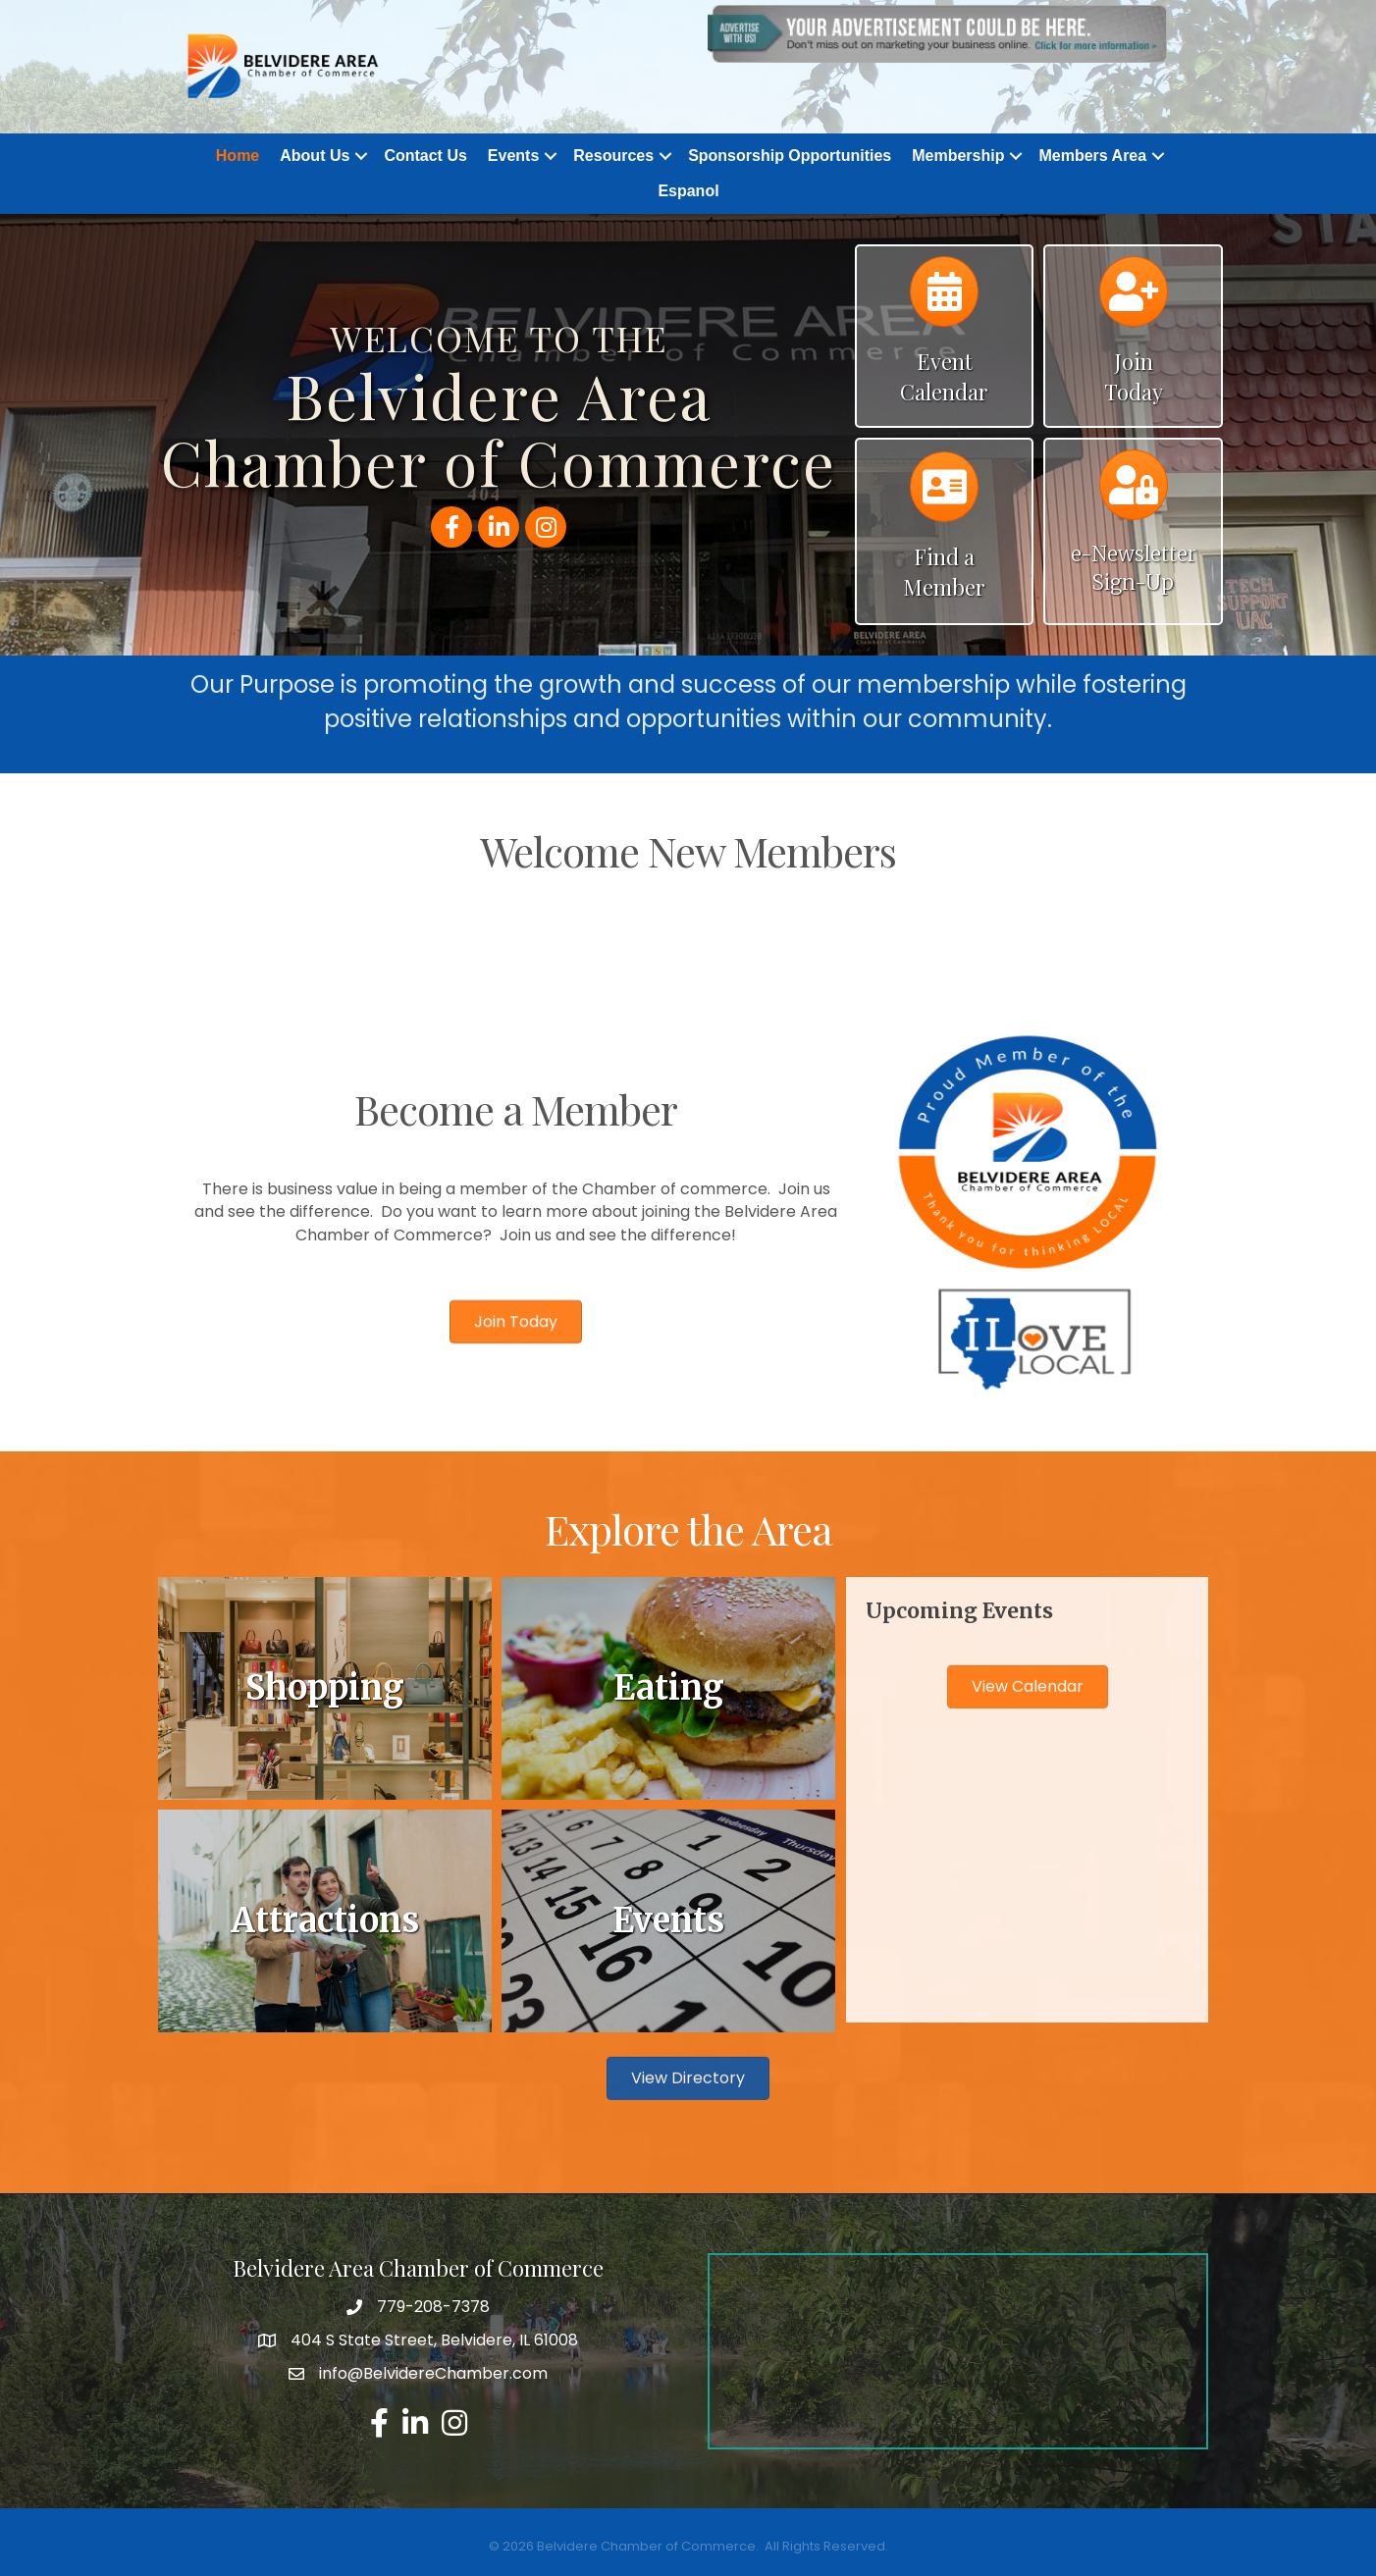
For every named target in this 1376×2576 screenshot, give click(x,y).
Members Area (1092, 155)
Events (513, 155)
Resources (613, 155)
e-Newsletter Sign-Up (1133, 568)
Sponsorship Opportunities (789, 155)
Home (237, 155)
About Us (314, 155)
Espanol (688, 191)
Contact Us (425, 155)
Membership (958, 155)
